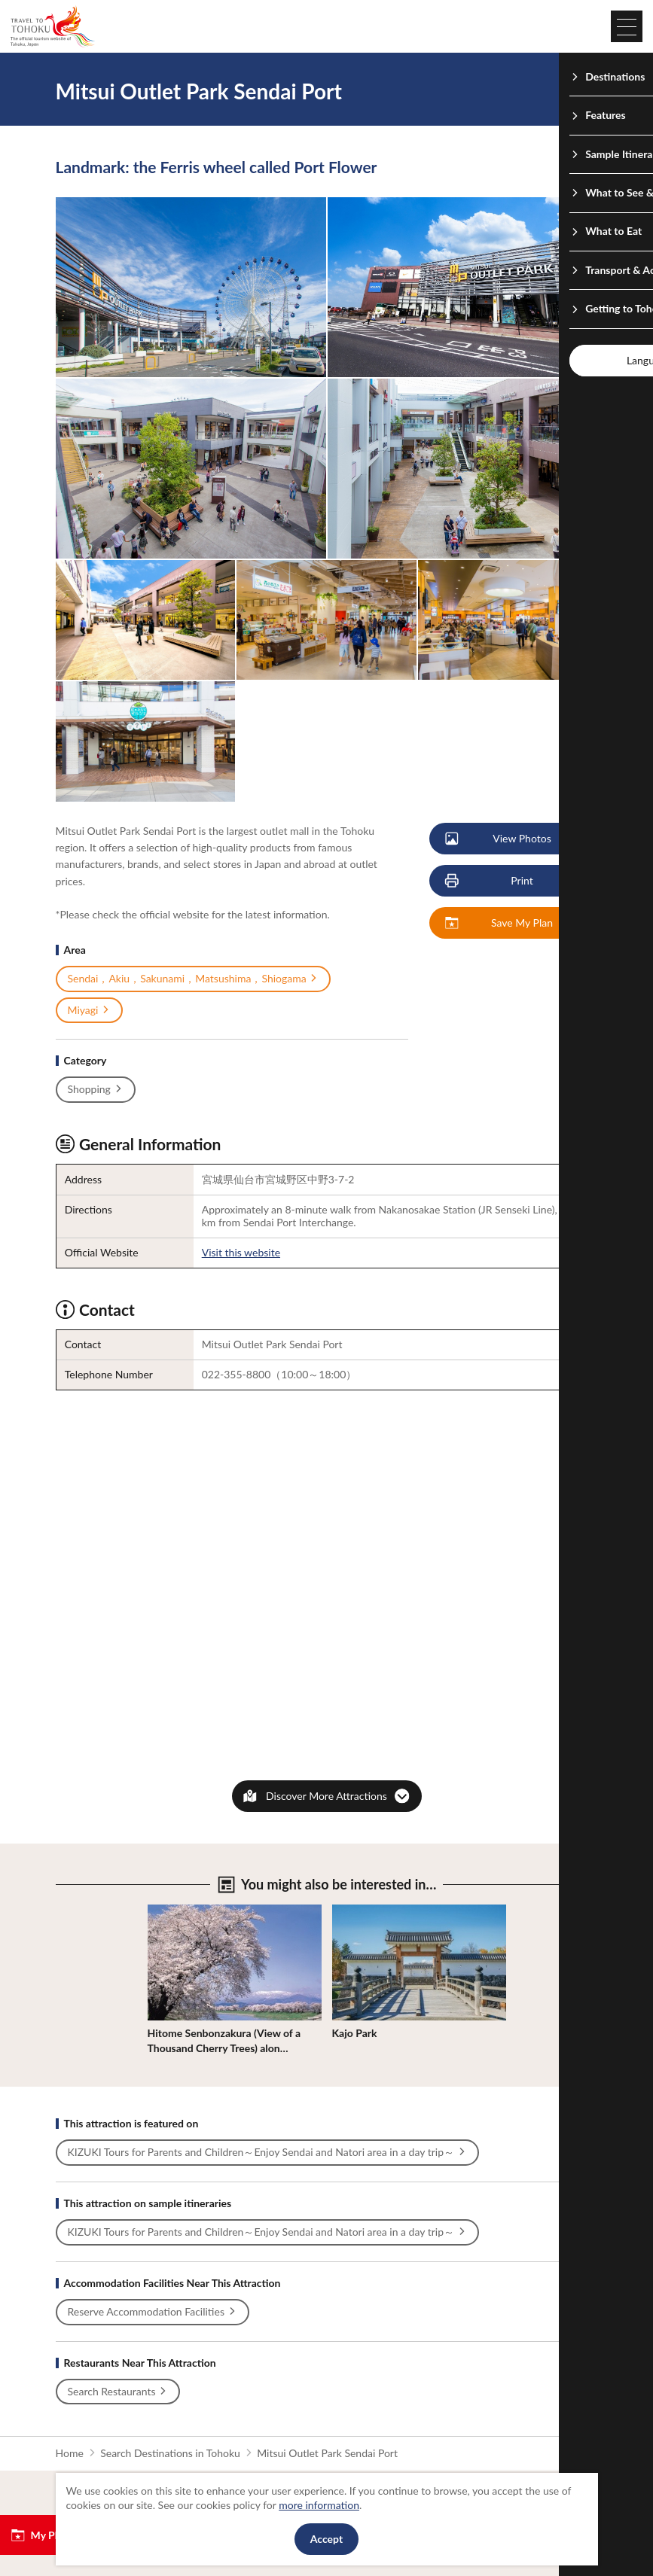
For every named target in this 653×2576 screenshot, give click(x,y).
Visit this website (241, 1252)
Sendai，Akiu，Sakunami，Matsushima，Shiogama (193, 978)
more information (319, 2504)
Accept (326, 2538)
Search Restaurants (118, 2391)
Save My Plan (500, 923)
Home (70, 2453)
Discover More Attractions (326, 1795)
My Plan (40, 2535)
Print (490, 881)
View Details (177, 1911)
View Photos (499, 839)
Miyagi (89, 1010)
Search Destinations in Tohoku (170, 2453)
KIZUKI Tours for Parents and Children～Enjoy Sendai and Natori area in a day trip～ (267, 2152)
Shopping (96, 1089)
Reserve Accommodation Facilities (152, 2312)
